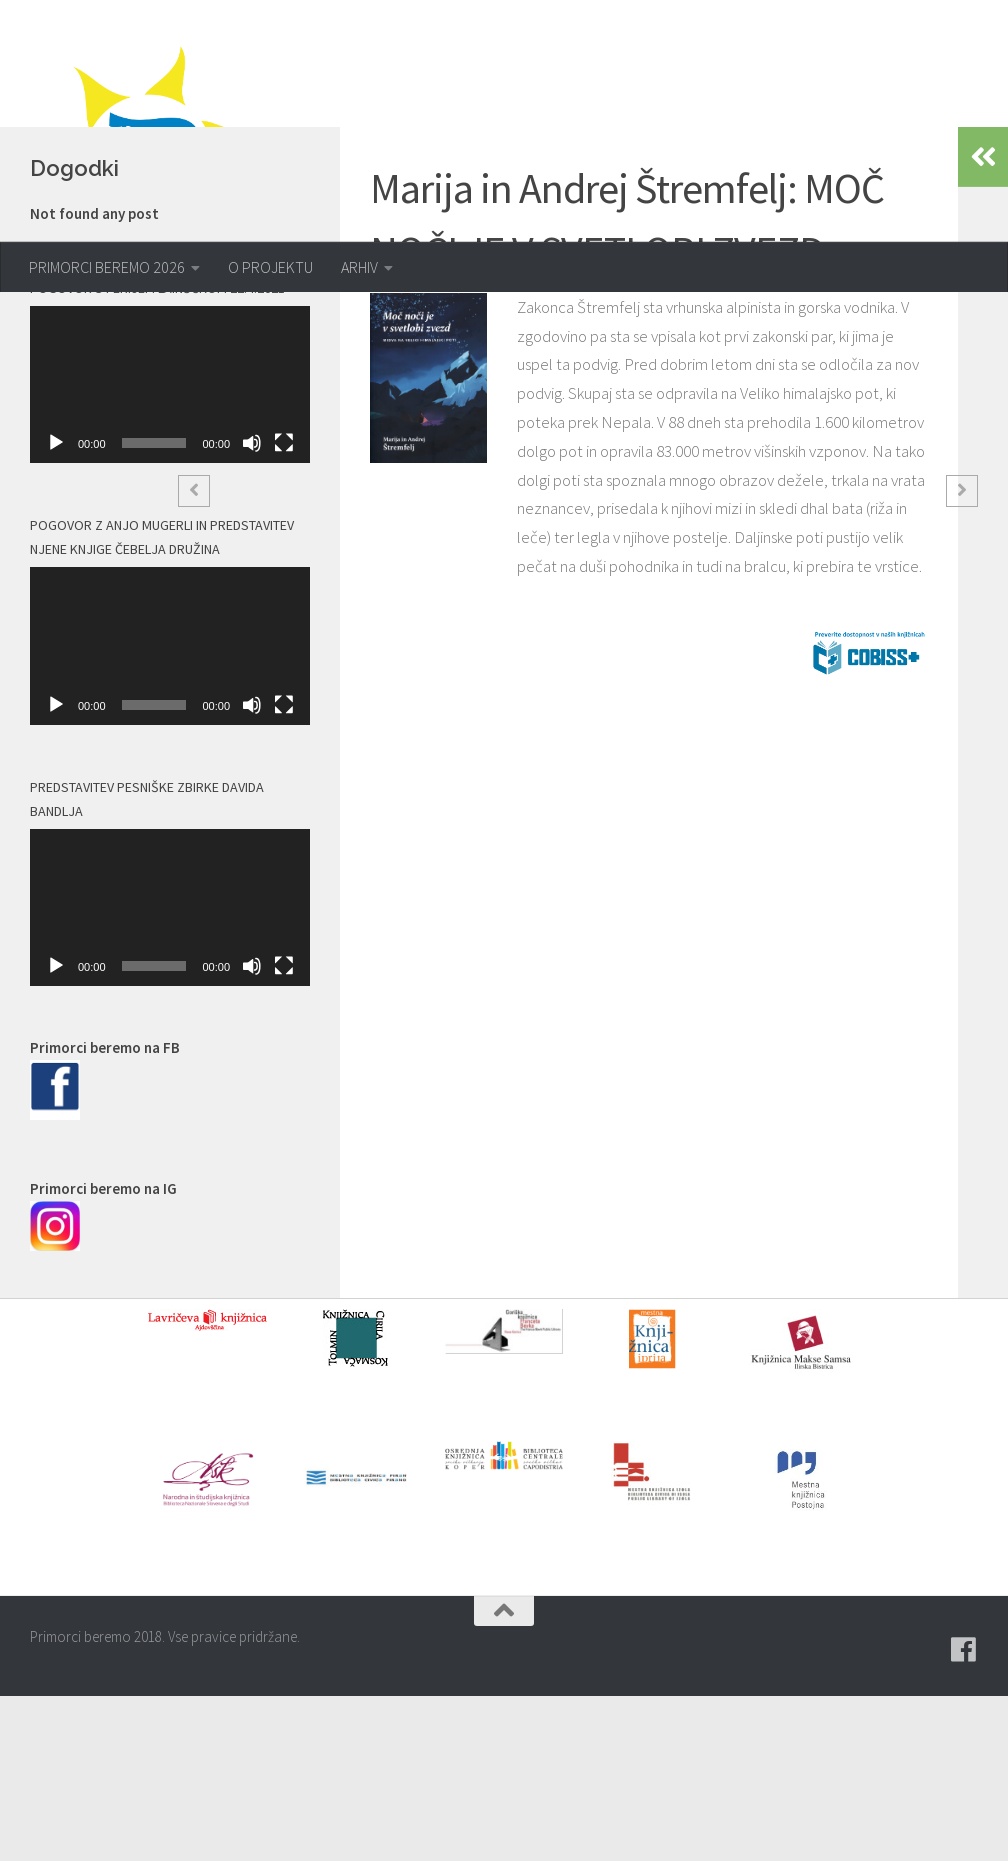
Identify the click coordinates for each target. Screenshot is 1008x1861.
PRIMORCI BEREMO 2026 (107, 267)
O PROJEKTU (270, 267)
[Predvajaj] (56, 609)
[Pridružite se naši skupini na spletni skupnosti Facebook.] (964, 1815)
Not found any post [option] (94, 378)
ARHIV (359, 267)
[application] (170, 550)
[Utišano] (252, 609)
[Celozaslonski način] (284, 609)
